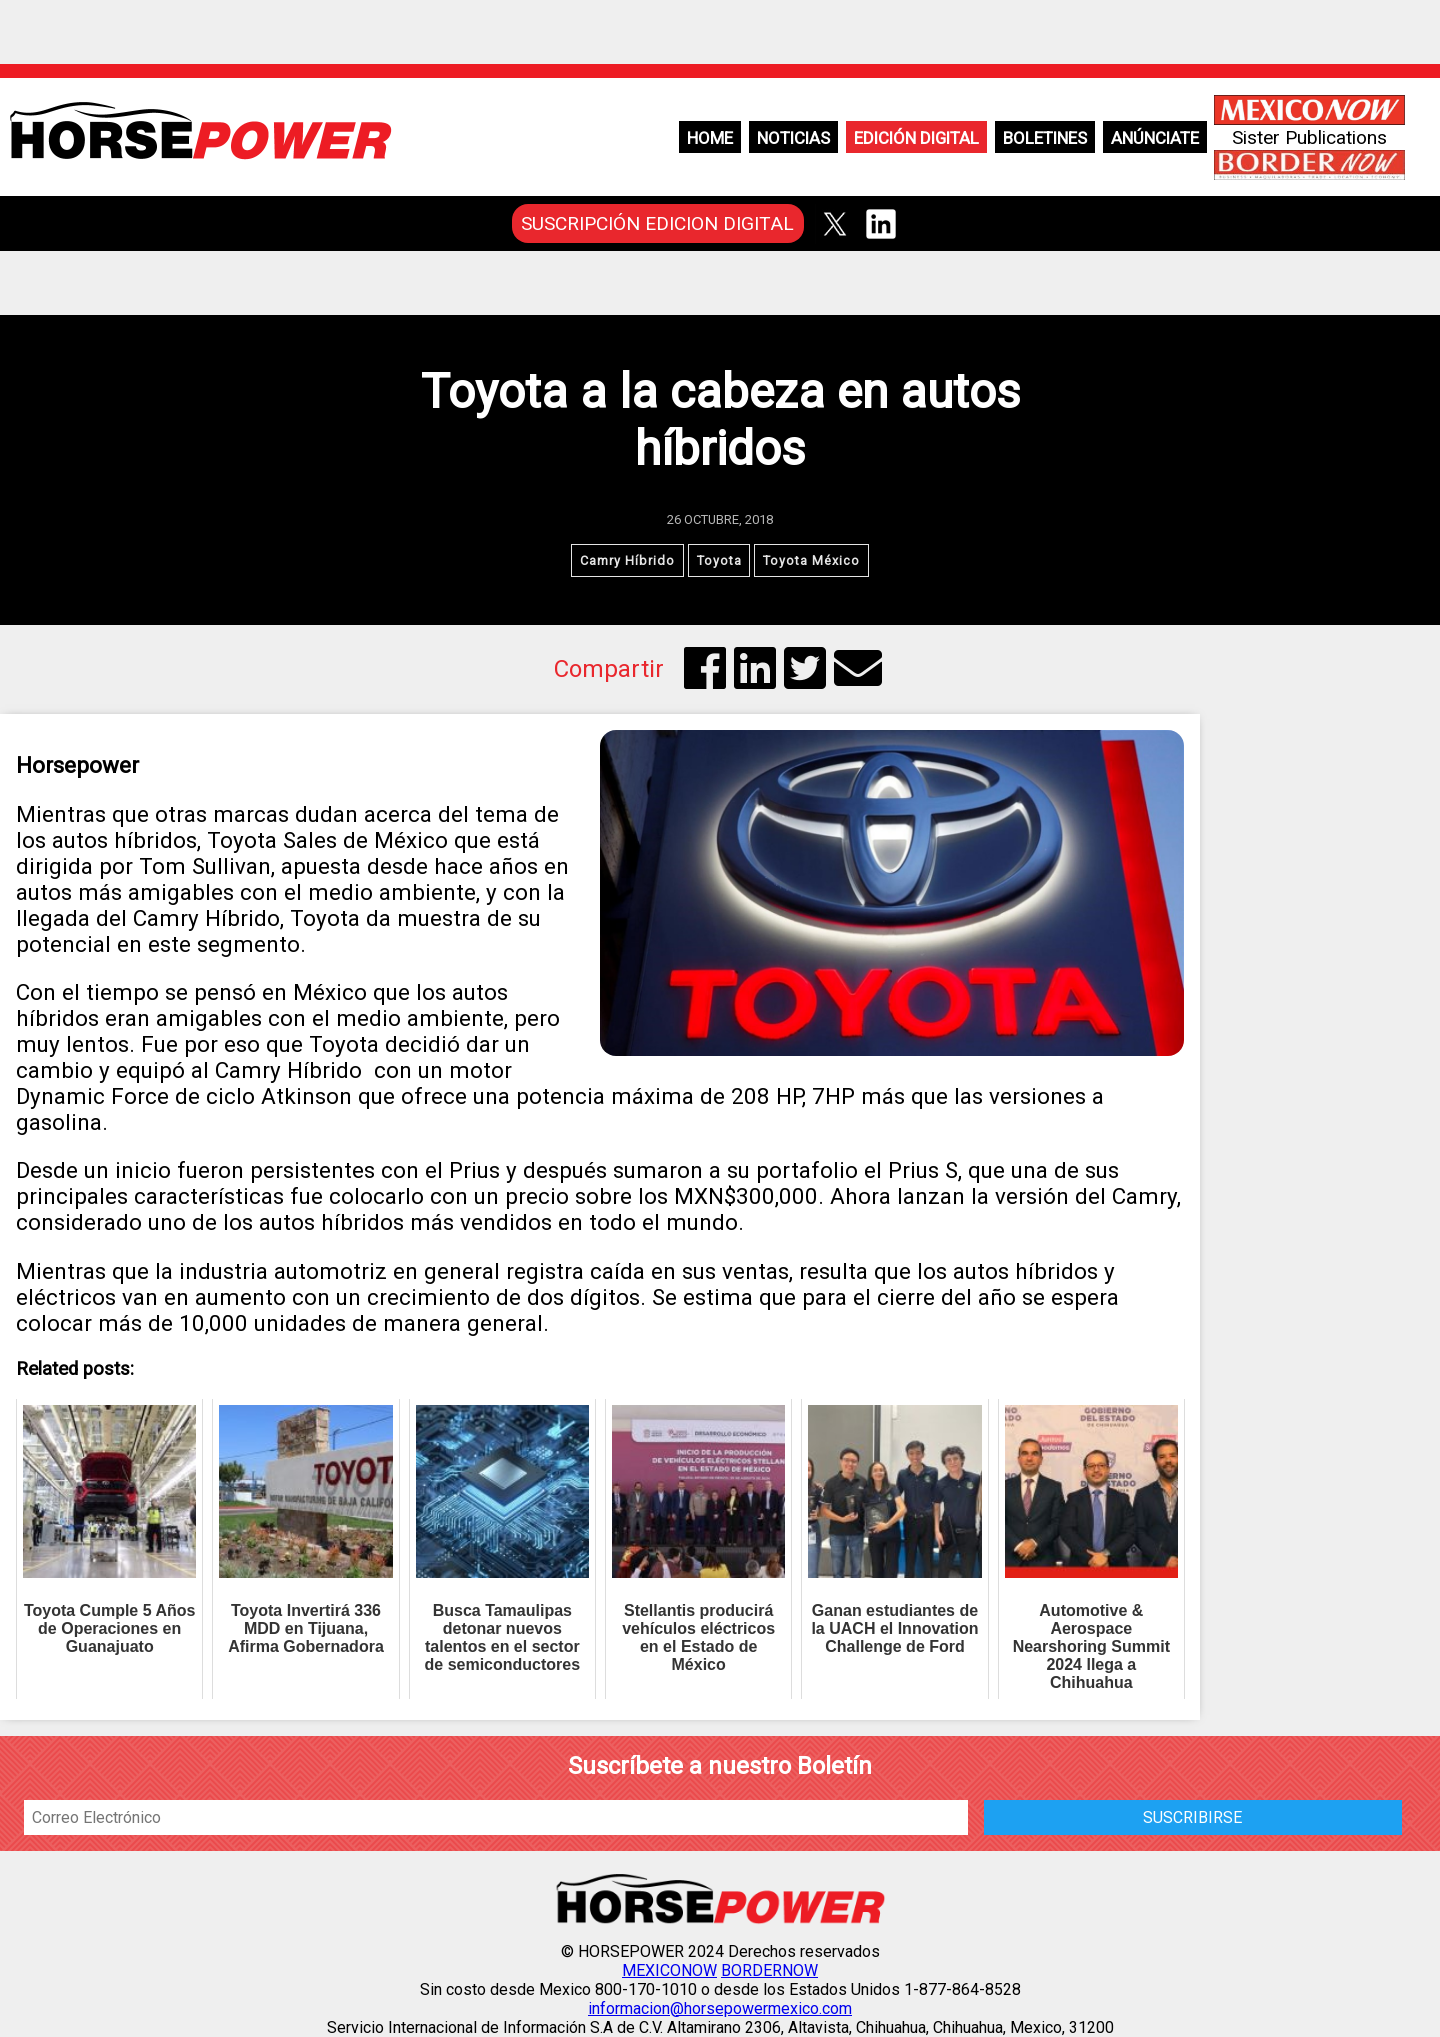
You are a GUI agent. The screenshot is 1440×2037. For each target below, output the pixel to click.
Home (710, 138)
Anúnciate (1155, 138)
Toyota (719, 560)
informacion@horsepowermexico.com (720, 2008)
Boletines (1045, 138)
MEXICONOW (669, 1970)
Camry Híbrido (627, 560)
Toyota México (812, 560)
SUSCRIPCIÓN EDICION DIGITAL (657, 223)
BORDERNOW (769, 1970)
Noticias (793, 138)
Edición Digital (916, 138)
